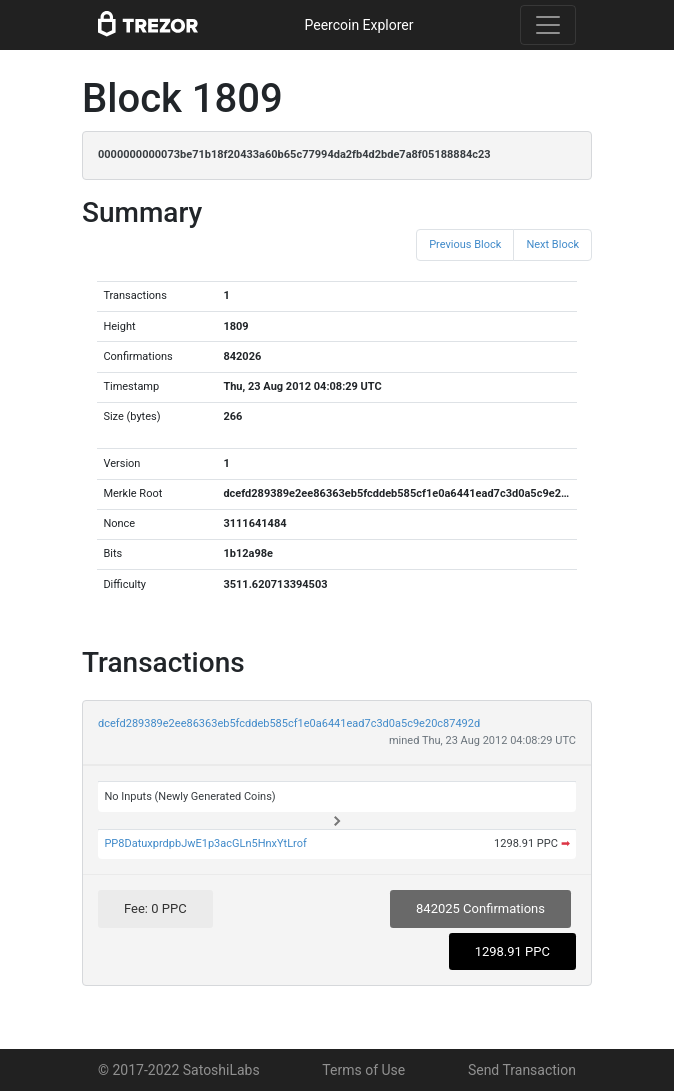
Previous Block (465, 244)
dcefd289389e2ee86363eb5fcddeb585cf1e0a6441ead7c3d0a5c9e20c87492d (289, 723)
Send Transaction (522, 1070)
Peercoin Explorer (358, 25)
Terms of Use (363, 1070)
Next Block (552, 244)
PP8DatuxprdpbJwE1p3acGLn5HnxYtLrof (205, 843)
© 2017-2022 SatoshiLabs (179, 1070)
